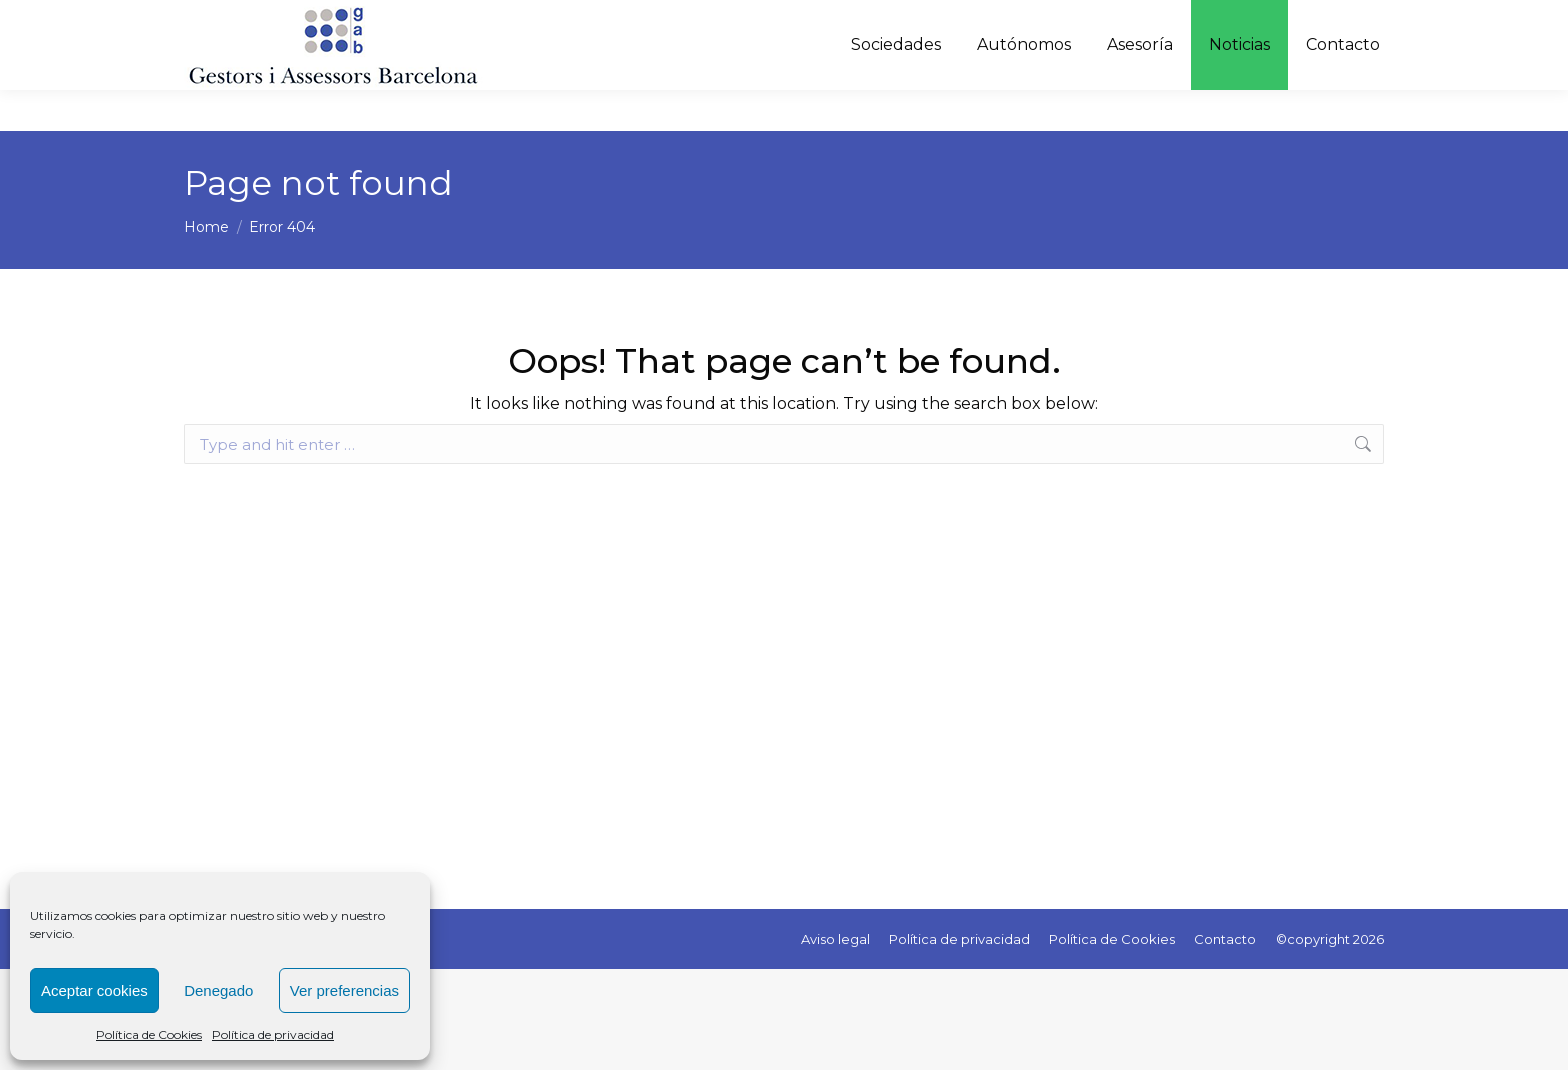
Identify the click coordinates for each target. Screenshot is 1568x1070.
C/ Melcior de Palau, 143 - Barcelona (1107, 20)
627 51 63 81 (927, 20)
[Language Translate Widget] (1312, 20)
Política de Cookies (149, 1034)
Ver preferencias (344, 990)
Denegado (218, 990)
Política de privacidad (273, 1034)
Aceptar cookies (94, 990)
